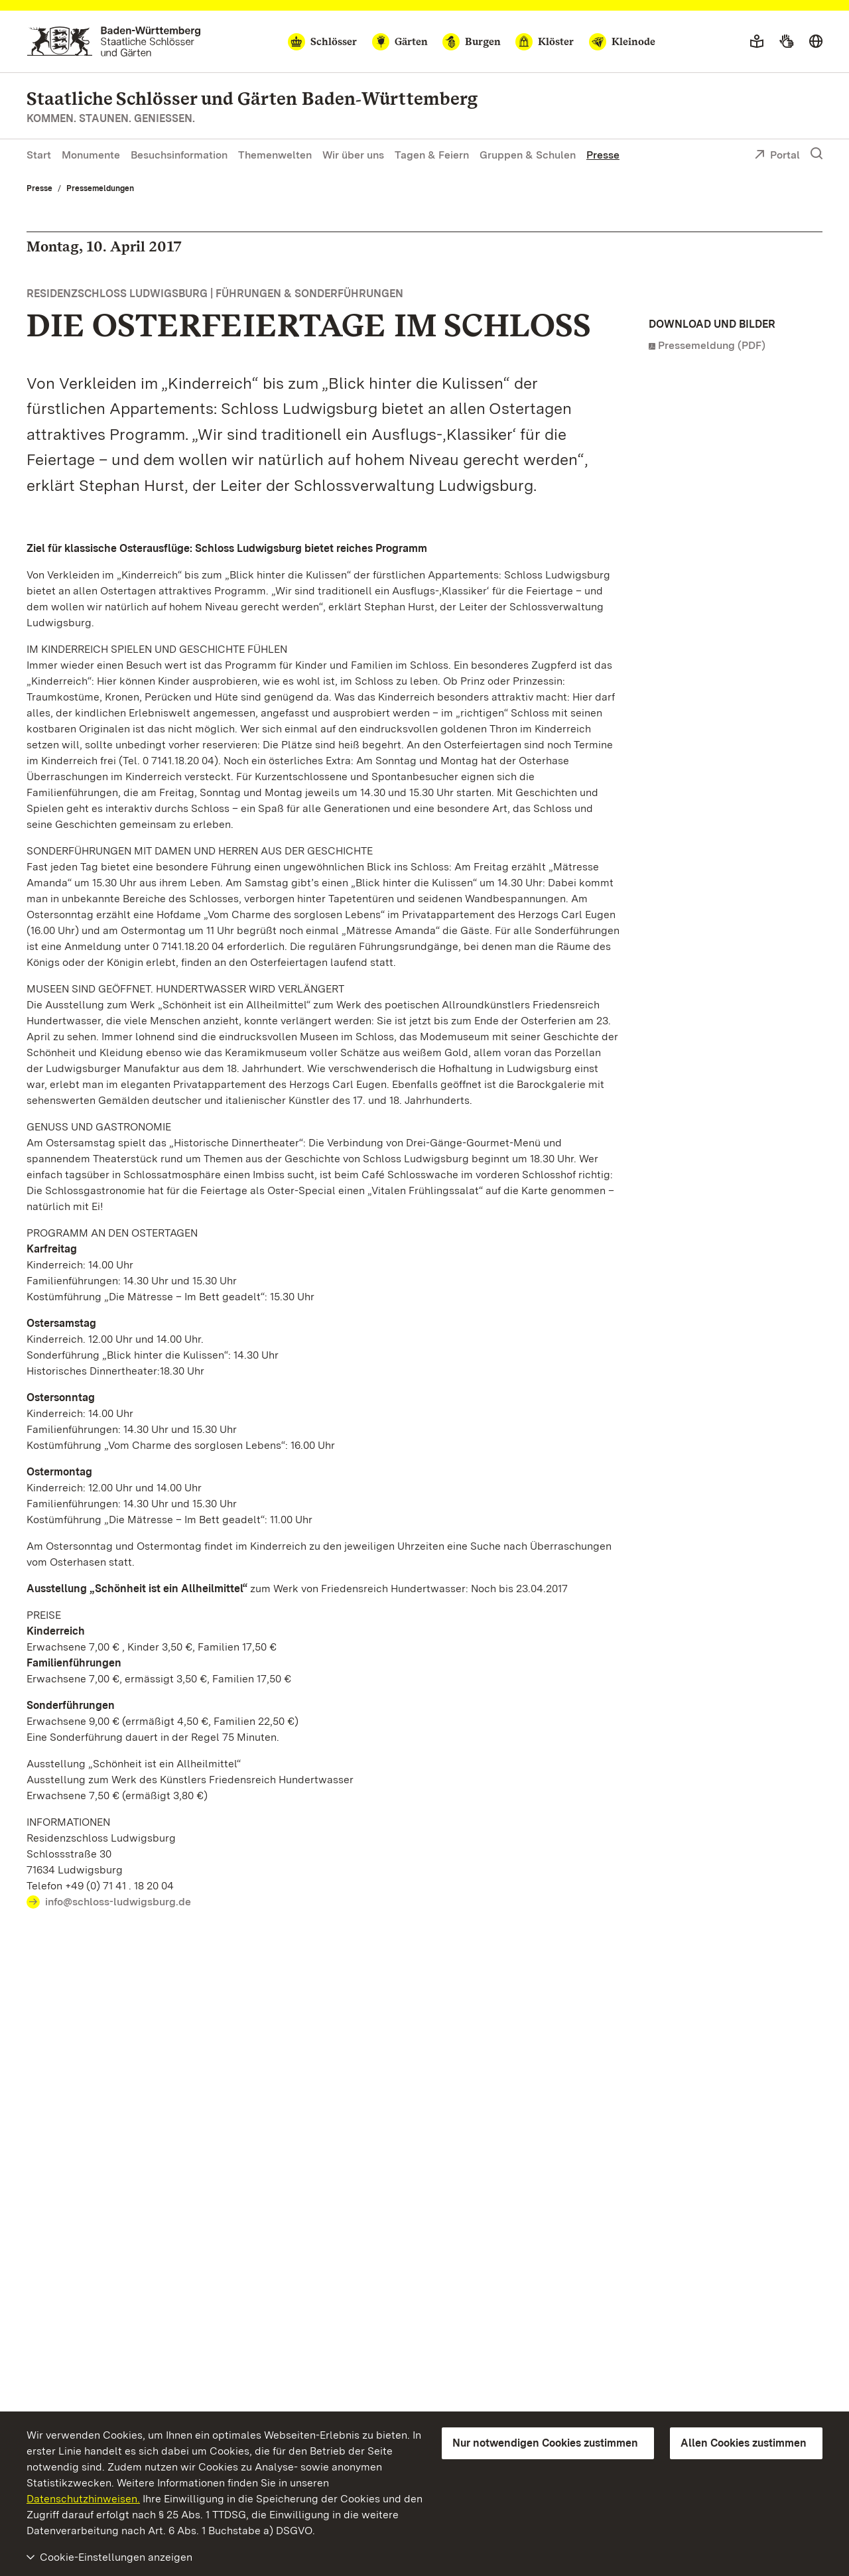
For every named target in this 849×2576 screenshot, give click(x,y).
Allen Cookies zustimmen (744, 2443)
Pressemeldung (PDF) (711, 345)
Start (39, 155)
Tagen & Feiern (432, 155)
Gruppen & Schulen (528, 155)
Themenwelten (275, 155)
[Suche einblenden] (816, 154)
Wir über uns (353, 155)
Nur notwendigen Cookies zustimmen (545, 2443)
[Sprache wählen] (816, 41)
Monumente (91, 155)
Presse (603, 155)
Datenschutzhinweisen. (83, 2498)
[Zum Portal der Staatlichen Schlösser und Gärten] (114, 41)
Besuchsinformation (179, 155)
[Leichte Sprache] (757, 41)
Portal (777, 156)
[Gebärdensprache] (786, 41)
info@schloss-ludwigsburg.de (118, 1901)
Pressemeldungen (100, 188)
